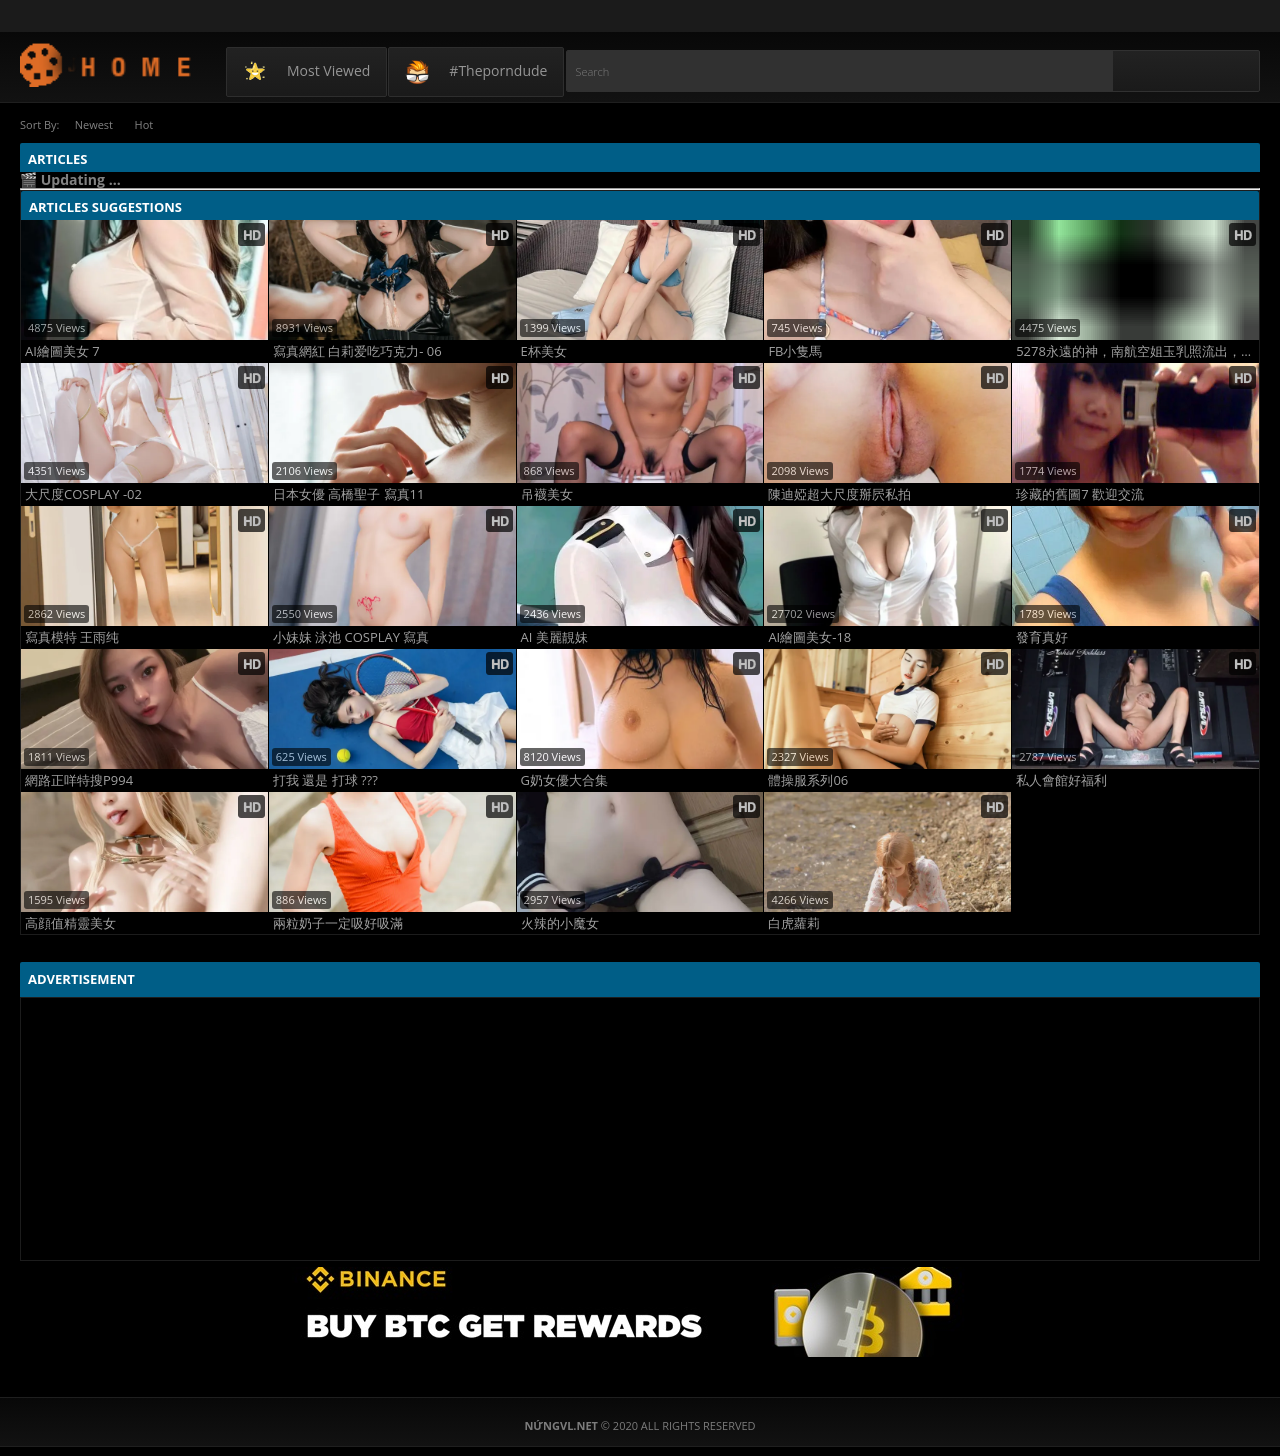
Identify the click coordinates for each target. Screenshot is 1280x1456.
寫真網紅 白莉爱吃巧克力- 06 (357, 350)
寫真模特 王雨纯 (72, 636)
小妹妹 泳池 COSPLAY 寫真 (351, 636)
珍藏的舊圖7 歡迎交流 (1080, 493)
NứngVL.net (106, 64)
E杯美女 (544, 350)
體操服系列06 (808, 779)
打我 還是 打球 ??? (325, 779)
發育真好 (1042, 636)
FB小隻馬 (795, 350)
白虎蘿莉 (794, 922)
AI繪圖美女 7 (62, 350)
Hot (149, 124)
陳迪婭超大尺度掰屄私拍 (839, 493)
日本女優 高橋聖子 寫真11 (349, 493)
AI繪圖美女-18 (809, 636)
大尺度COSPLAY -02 (83, 493)
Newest (95, 124)
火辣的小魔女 (560, 922)
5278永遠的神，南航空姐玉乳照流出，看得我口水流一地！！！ (1137, 350)
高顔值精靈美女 (70, 922)
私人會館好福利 (1061, 779)
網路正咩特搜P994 (79, 779)
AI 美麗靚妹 (554, 636)
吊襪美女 (547, 493)
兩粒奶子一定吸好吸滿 (338, 922)
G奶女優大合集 (564, 779)
